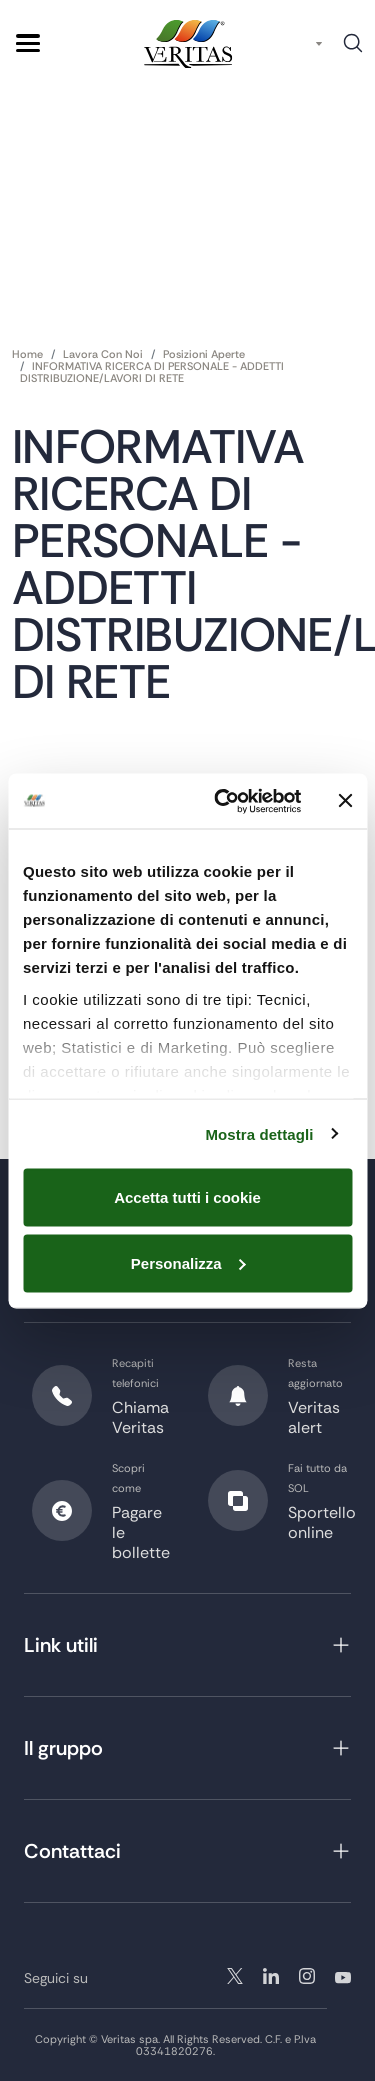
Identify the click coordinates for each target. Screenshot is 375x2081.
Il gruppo (63, 1748)
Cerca (353, 50)
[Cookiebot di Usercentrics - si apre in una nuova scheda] (223, 801)
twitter (235, 1976)
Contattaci (72, 1851)
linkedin (307, 1976)
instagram (271, 1976)
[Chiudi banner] (345, 801)
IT (300, 43)
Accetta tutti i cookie (187, 1197)
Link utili (61, 1645)
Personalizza (188, 1262)
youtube (343, 1976)
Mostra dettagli (259, 1133)
